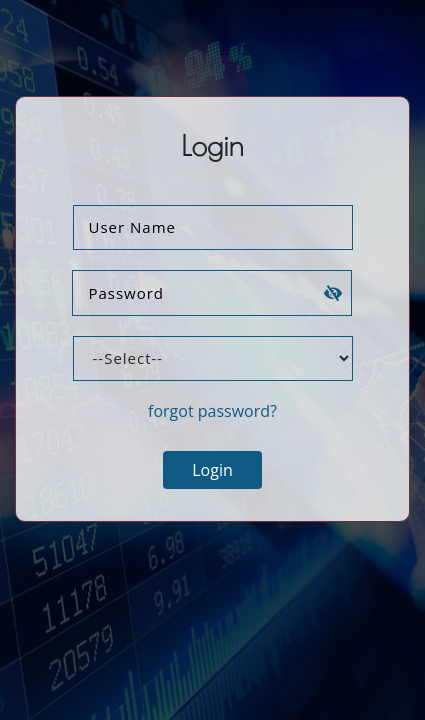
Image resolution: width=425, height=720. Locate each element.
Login (212, 470)
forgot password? (212, 411)
